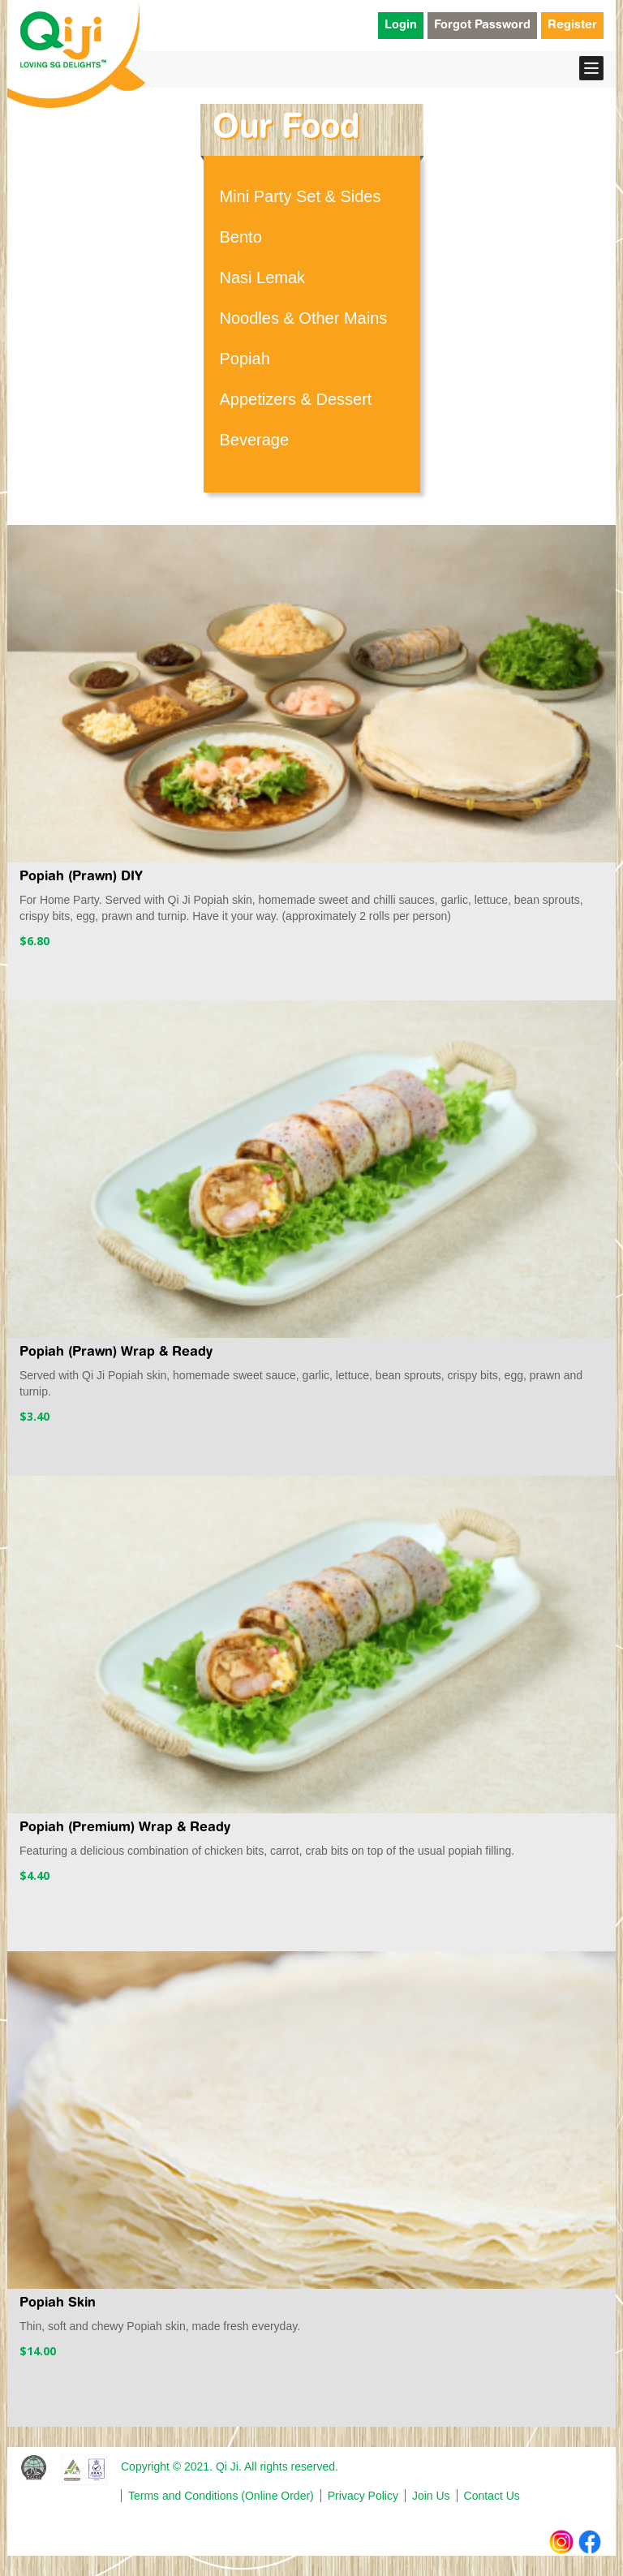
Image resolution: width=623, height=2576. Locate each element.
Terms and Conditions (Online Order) (221, 2495)
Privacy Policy (363, 2495)
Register (572, 25)
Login (401, 25)
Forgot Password (482, 25)
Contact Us (492, 2495)
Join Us (431, 2495)
